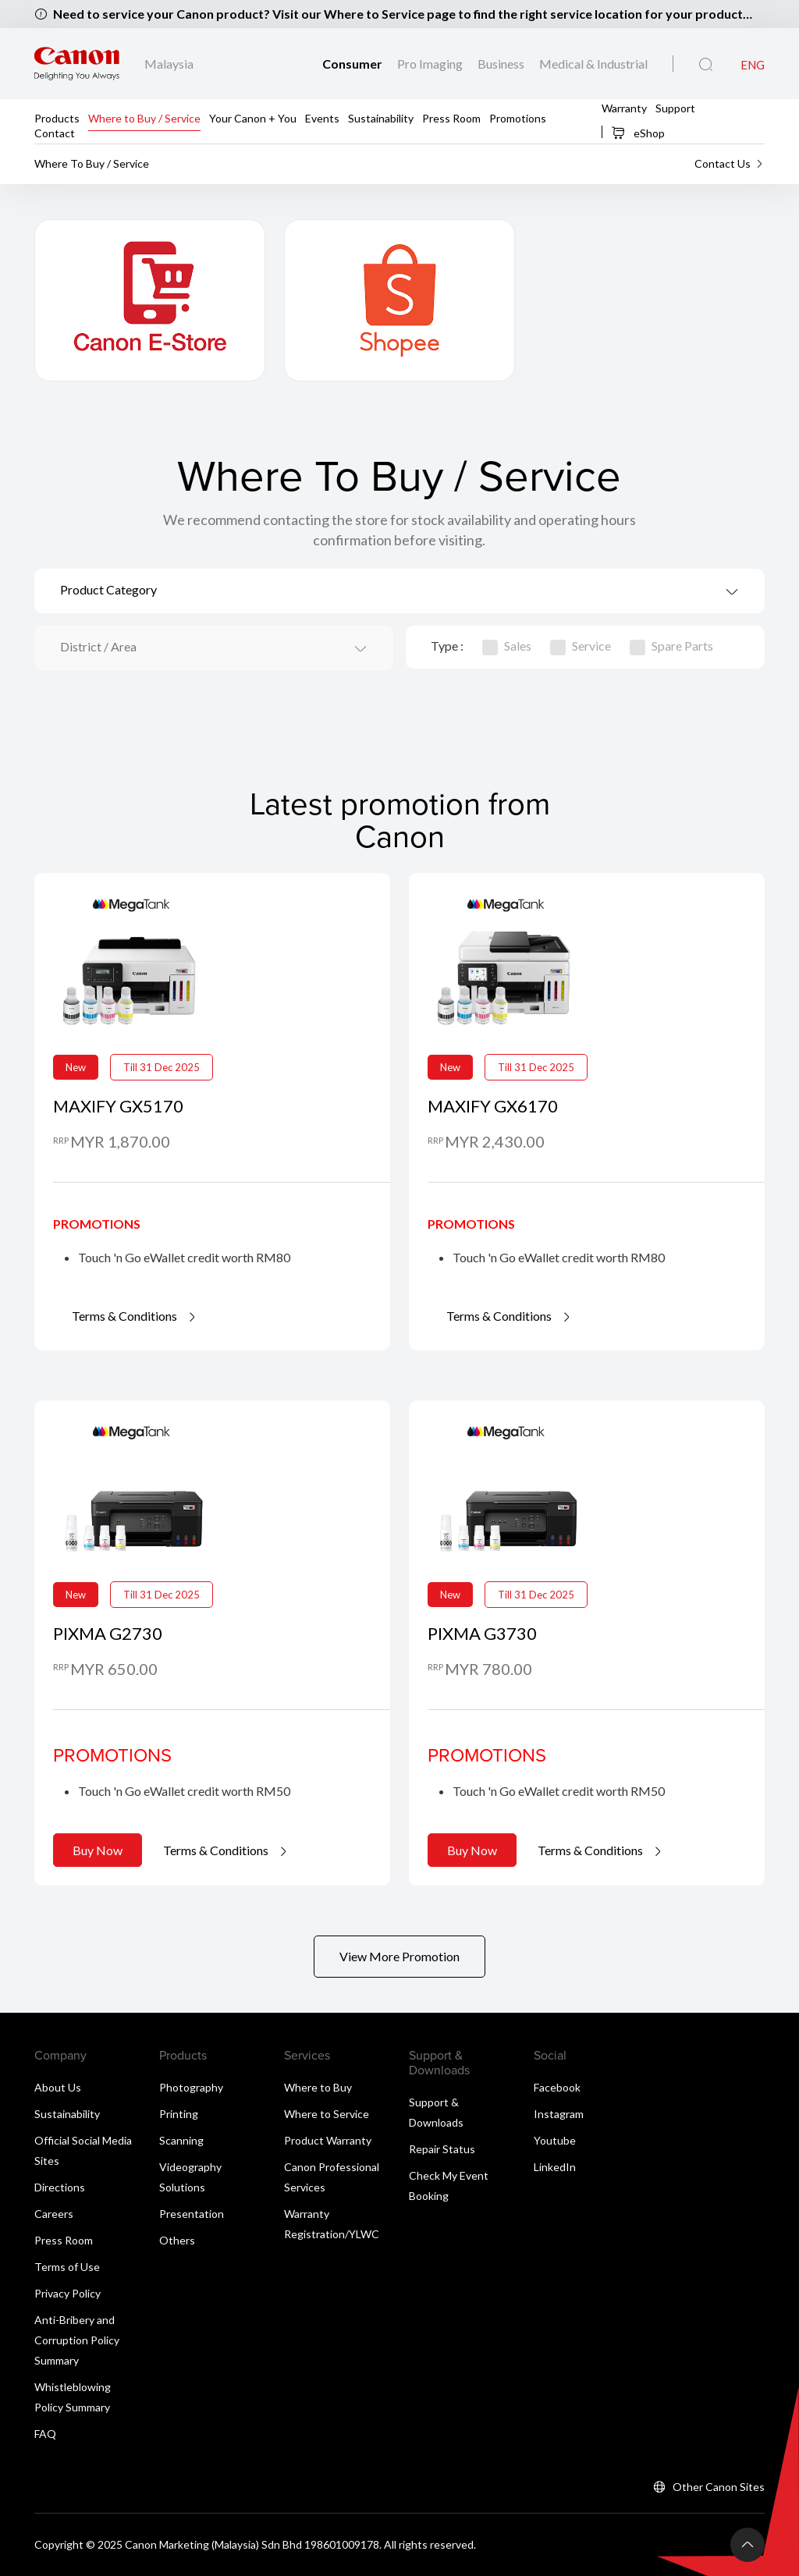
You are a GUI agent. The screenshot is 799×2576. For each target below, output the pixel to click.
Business (502, 63)
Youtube (555, 2140)
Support (675, 107)
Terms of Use (67, 2266)
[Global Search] (705, 65)
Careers (53, 2213)
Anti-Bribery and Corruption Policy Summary (76, 2340)
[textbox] (399, 590)
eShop (638, 133)
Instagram (559, 2113)
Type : (447, 645)
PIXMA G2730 (107, 1633)
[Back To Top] (747, 2545)
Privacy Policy (67, 2293)
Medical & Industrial (593, 63)
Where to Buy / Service (144, 117)
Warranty (624, 107)
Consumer (353, 63)
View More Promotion (399, 1956)
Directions (59, 2187)
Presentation (191, 2213)
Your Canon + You (253, 117)
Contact (54, 132)
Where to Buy (318, 2087)
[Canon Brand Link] (76, 64)
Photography (191, 2087)
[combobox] (399, 591)
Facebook (557, 2087)
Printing (178, 2113)
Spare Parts (671, 645)
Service (580, 645)
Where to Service (326, 2113)
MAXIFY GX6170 (493, 1105)
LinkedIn (555, 2166)
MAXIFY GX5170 (118, 1105)
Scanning (181, 2140)
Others (177, 2240)
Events (322, 117)
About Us (57, 2087)
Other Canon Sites (719, 2486)
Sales (506, 645)
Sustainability (381, 117)
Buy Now (98, 1850)
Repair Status (442, 2149)
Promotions (517, 117)
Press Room (451, 117)
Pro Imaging (431, 63)
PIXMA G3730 (482, 1633)
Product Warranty (327, 2140)
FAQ (45, 2433)
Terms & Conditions (135, 1315)
